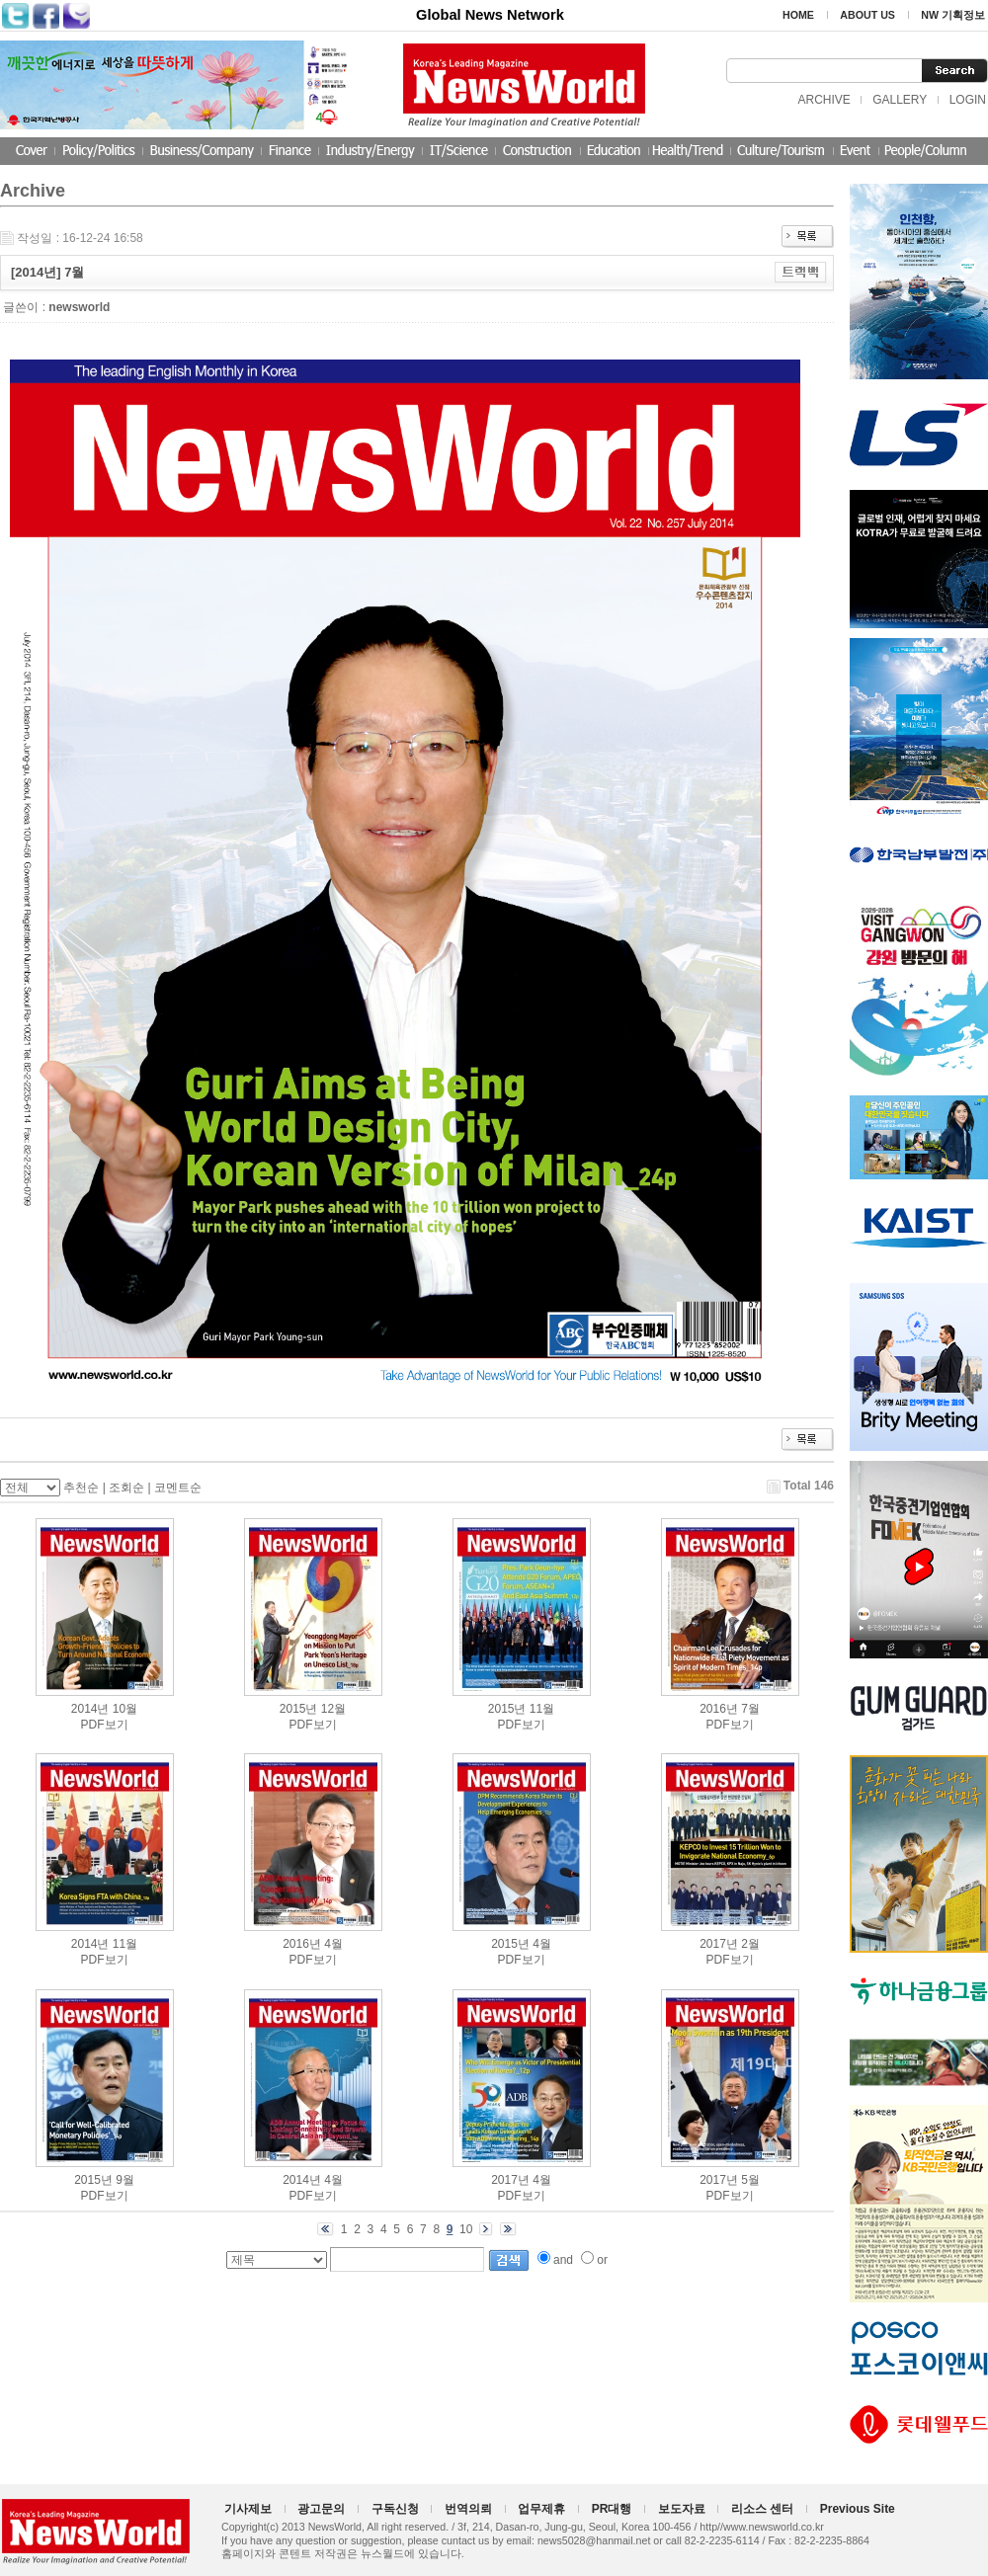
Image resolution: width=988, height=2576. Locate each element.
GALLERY (899, 100)
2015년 (299, 1709)
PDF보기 (104, 1724)
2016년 (719, 1709)
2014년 (90, 1709)
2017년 (719, 1944)
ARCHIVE (823, 100)
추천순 (81, 1487)
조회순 (126, 1487)
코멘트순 (178, 1487)
